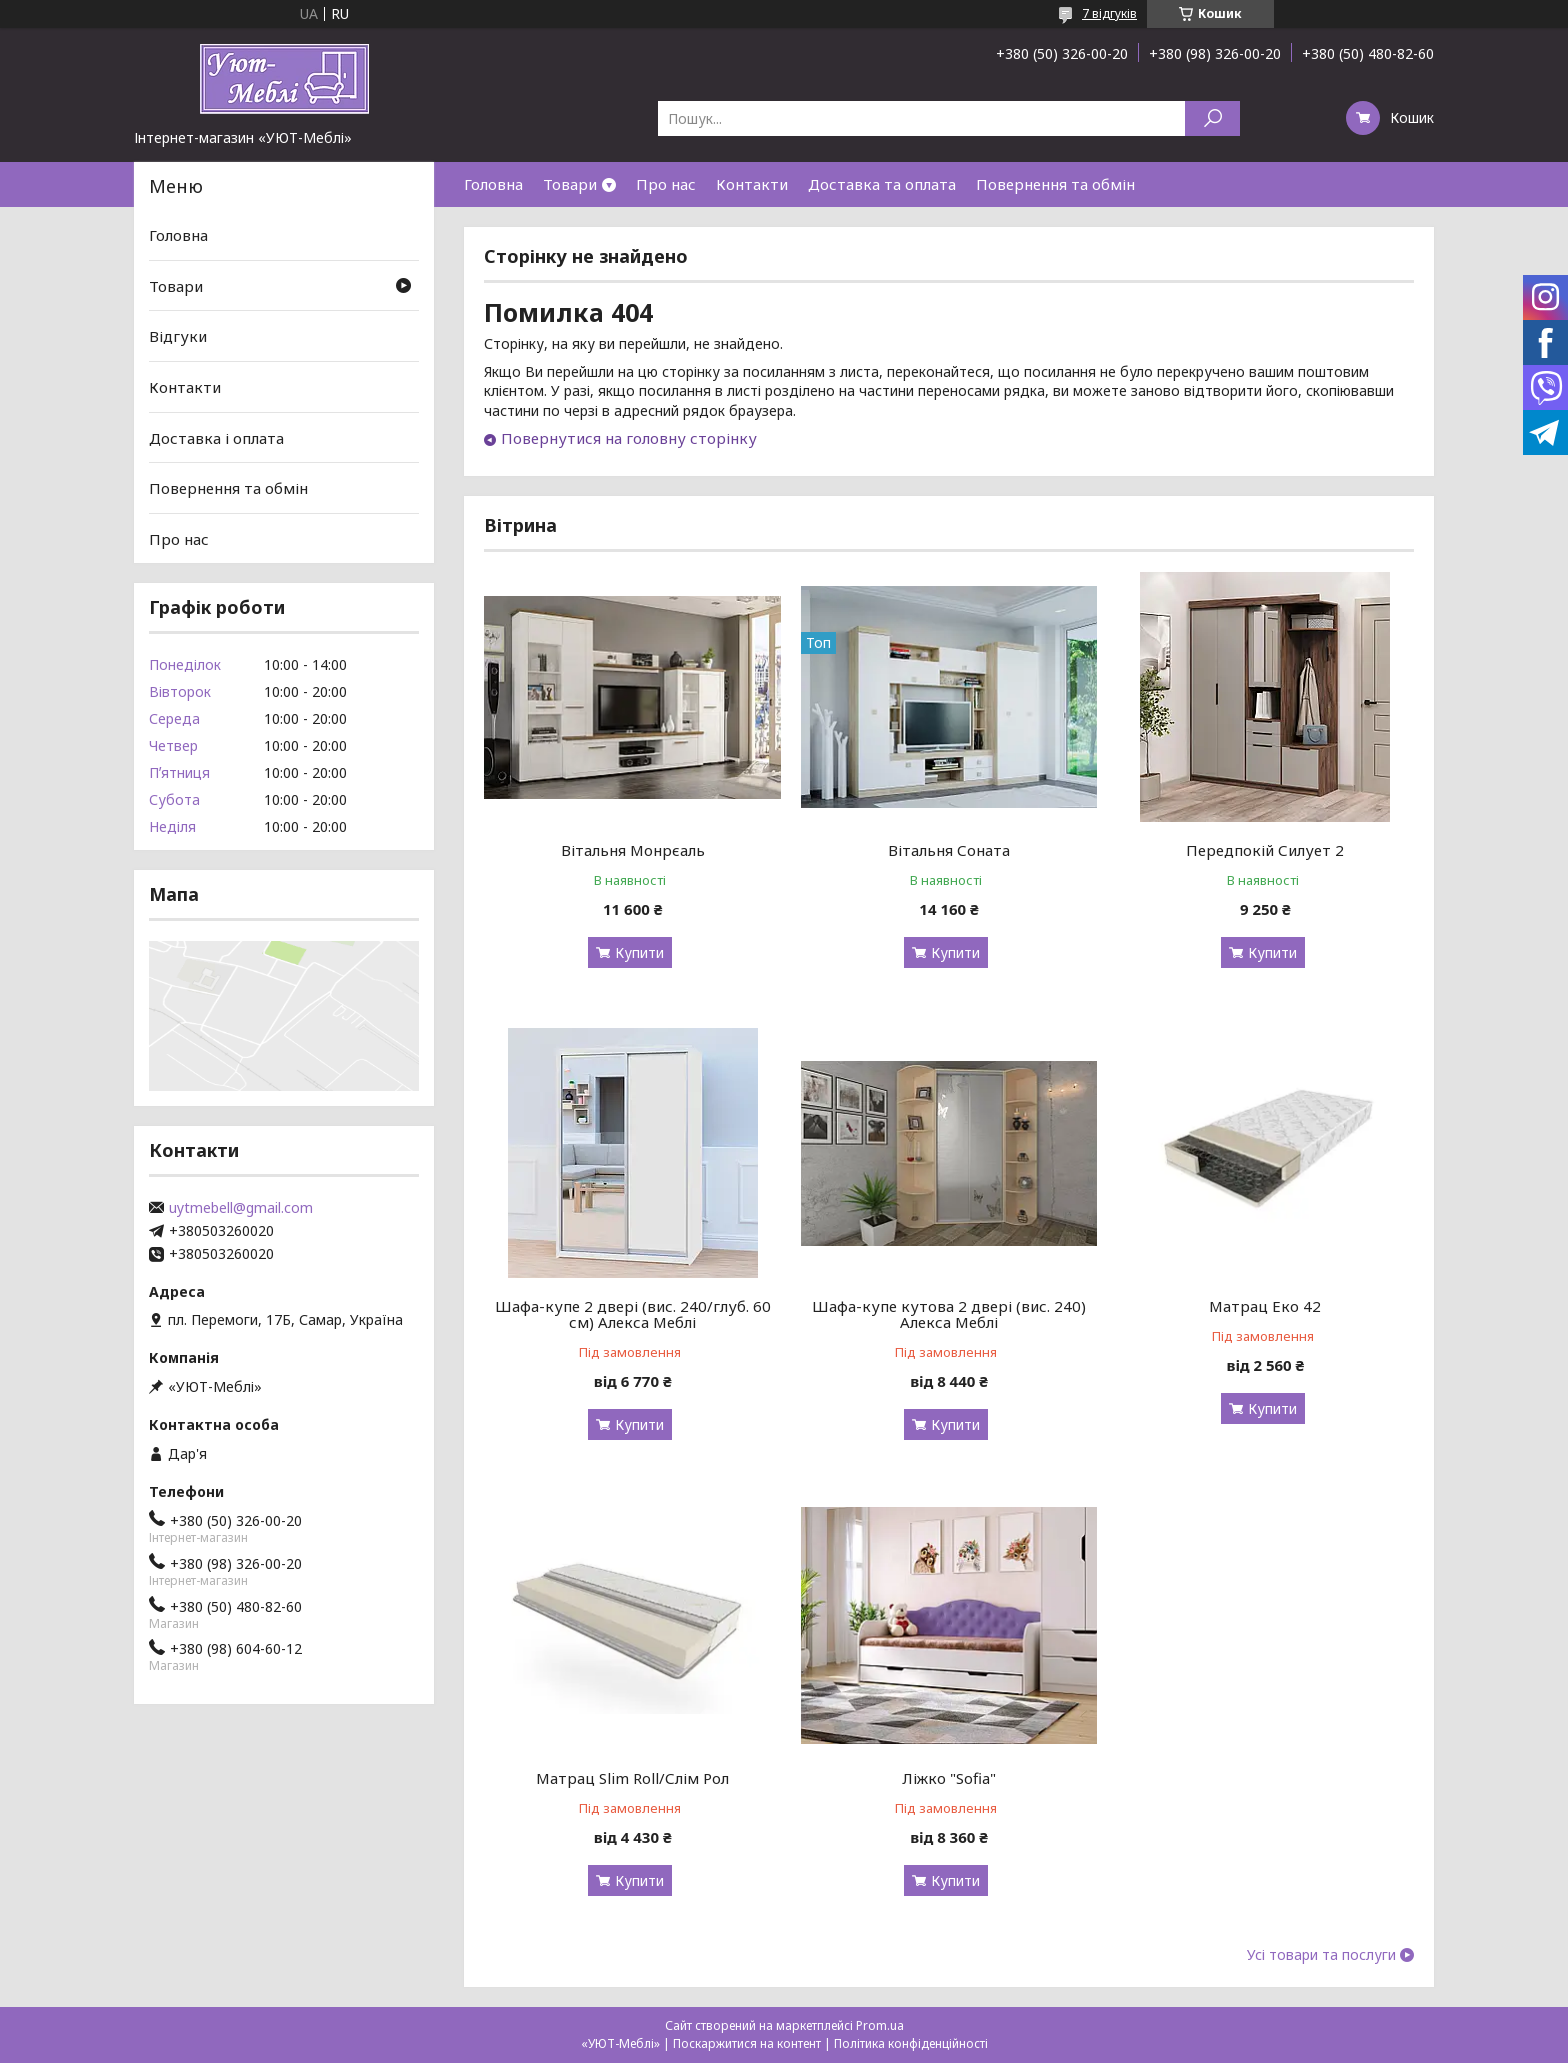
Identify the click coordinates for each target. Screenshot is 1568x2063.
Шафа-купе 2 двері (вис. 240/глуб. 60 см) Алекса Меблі (633, 1314)
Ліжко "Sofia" (949, 1778)
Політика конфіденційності (911, 2043)
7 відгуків (1109, 13)
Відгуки (178, 336)
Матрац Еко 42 (1265, 1306)
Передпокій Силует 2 (1265, 850)
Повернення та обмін (1055, 184)
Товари (570, 184)
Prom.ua (880, 2025)
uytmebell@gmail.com (241, 1208)
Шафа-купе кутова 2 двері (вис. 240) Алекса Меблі (949, 1314)
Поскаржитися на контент (747, 2043)
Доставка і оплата (216, 437)
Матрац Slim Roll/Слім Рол (632, 1778)
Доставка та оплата (882, 184)
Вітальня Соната (949, 850)
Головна (493, 184)
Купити (639, 952)
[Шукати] (1212, 118)
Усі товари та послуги (1321, 1955)
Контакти (752, 184)
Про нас (666, 184)
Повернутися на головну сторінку (629, 438)
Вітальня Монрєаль (633, 850)
